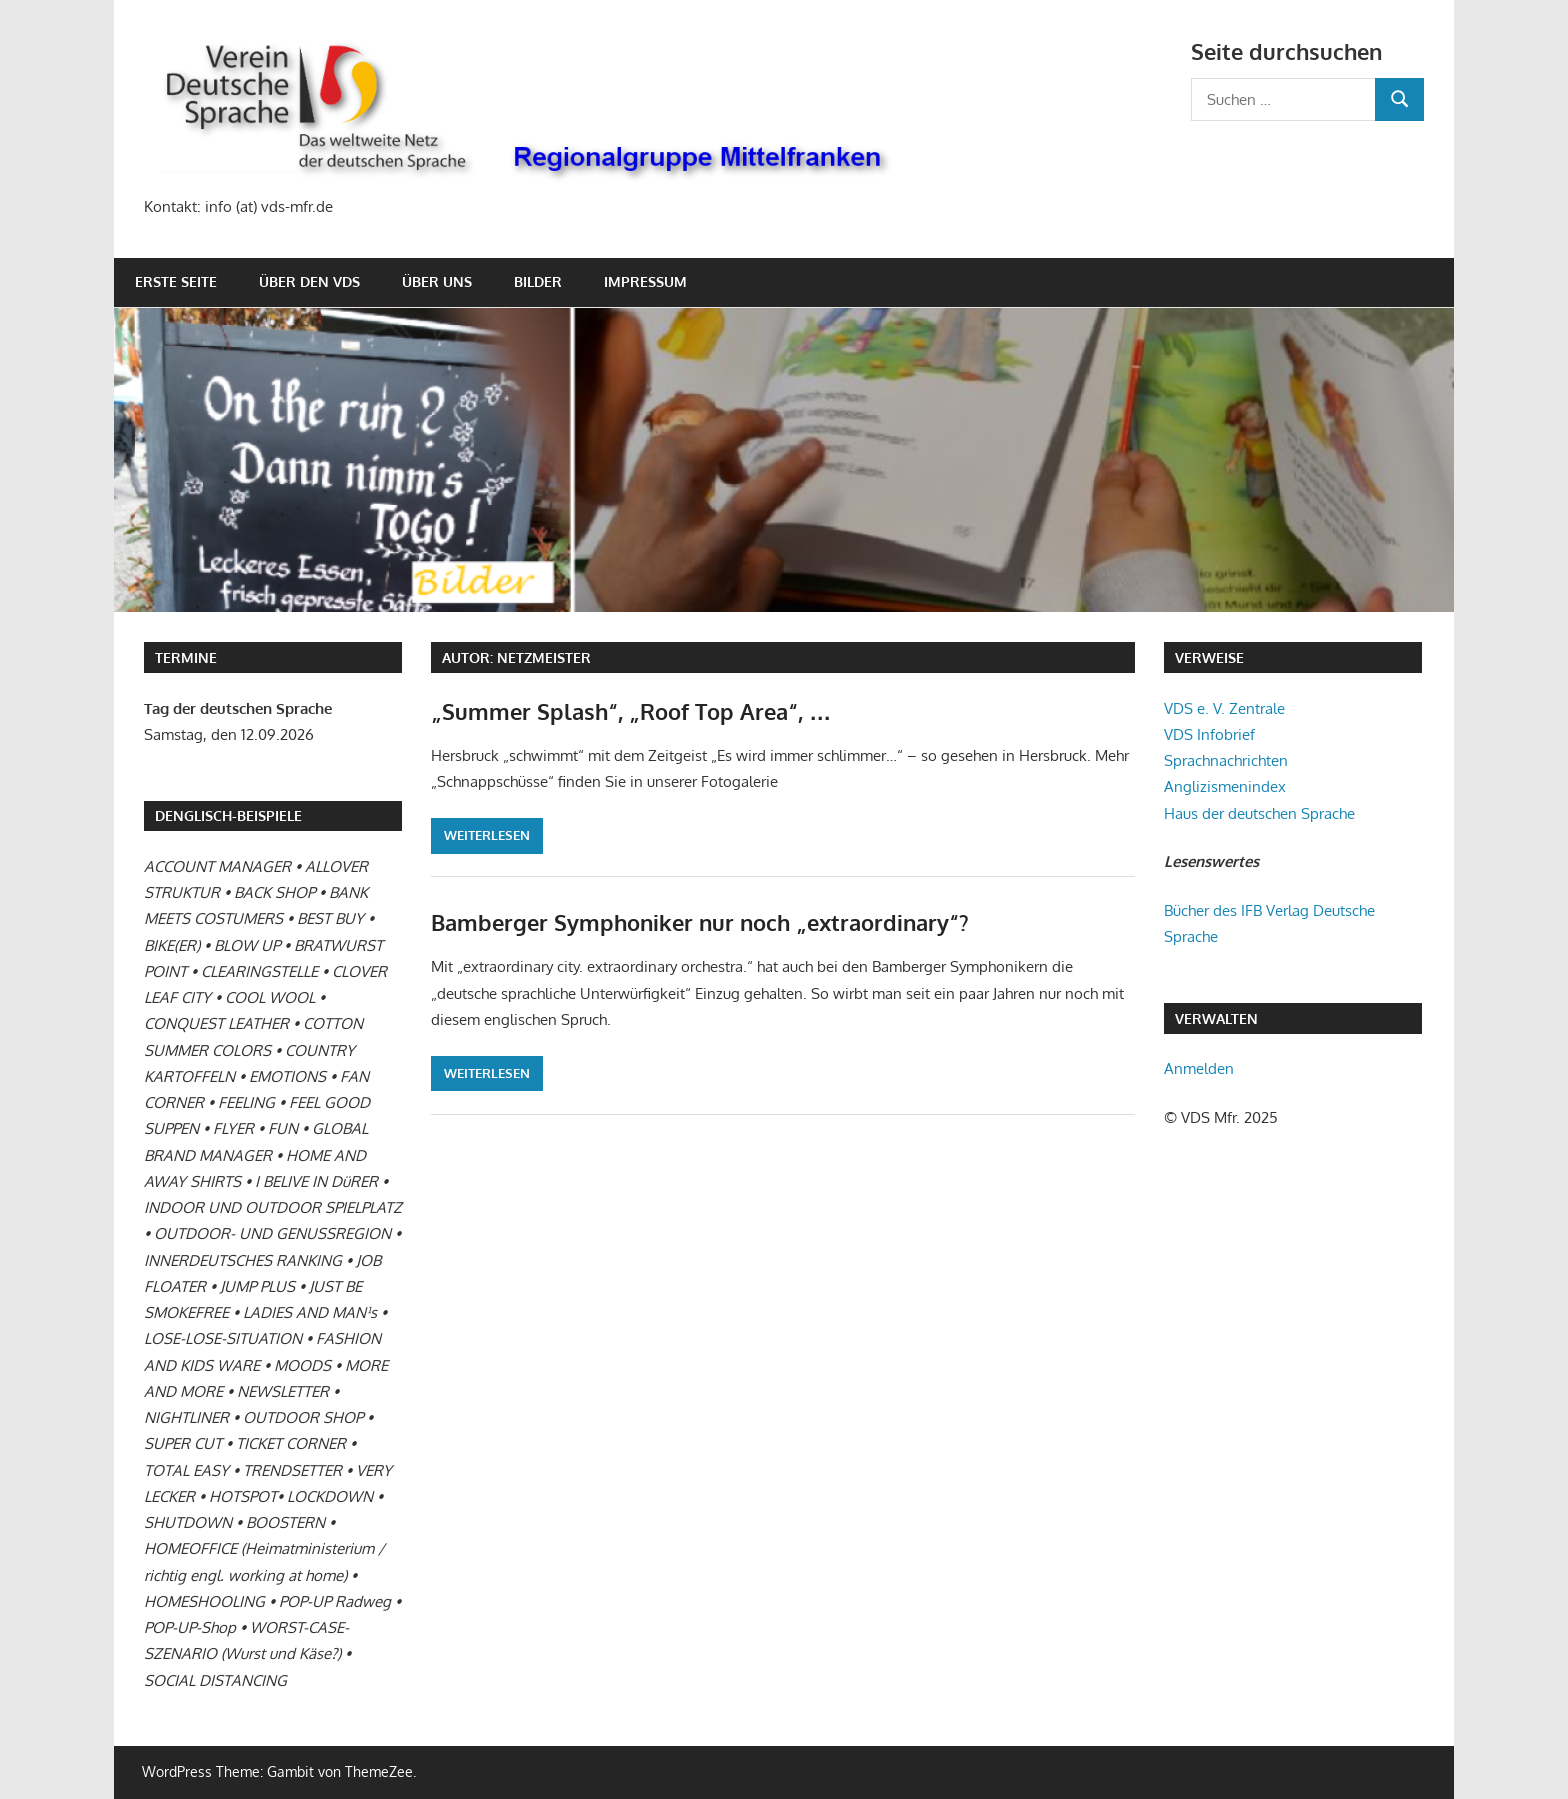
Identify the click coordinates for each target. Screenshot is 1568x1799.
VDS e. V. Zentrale (1224, 708)
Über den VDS (309, 281)
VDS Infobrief (1209, 734)
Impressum (645, 281)
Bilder (538, 281)
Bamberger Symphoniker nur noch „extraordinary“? (700, 922)
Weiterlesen (487, 835)
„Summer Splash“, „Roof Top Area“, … (631, 711)
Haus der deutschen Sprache (1259, 813)
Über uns (437, 281)
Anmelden (1199, 1068)
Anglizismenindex (1225, 786)
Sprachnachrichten (1226, 760)
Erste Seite (176, 281)
